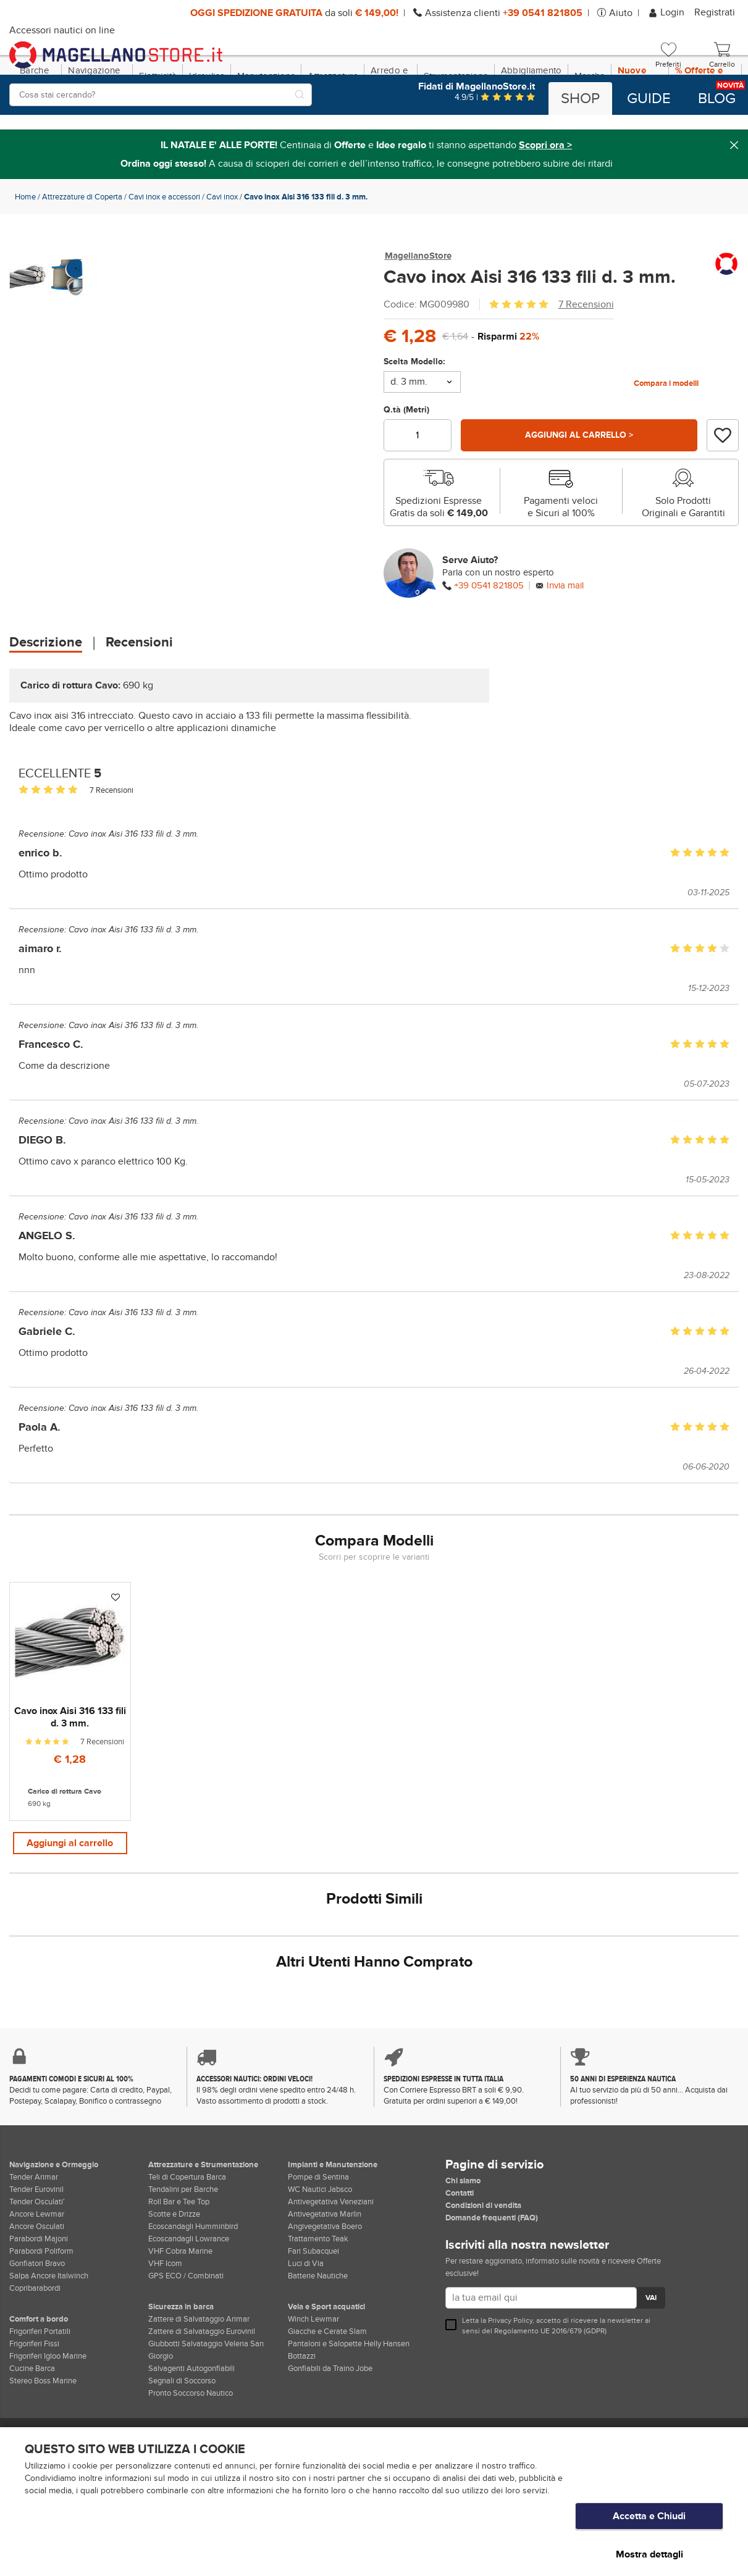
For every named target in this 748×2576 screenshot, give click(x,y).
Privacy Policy (510, 2375)
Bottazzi (302, 2411)
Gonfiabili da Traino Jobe (330, 2423)
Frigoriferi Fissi (34, 2399)
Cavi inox (222, 250)
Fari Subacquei (313, 2306)
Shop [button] (580, 99)
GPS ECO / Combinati (186, 2331)
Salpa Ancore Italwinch (48, 2331)
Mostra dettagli (649, 2554)
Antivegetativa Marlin (324, 2269)
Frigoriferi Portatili (39, 2386)
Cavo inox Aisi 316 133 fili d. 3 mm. (133, 887)
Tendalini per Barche (183, 2244)
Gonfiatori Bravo (37, 2318)
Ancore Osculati (36, 2281)
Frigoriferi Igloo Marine (47, 2411)
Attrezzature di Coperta (82, 250)
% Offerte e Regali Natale (704, 129)
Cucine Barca (32, 2423)
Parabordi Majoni (38, 2294)
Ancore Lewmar (36, 2269)
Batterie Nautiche (318, 2331)
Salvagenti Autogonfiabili (191, 2423)
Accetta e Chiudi (649, 2528)
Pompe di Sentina (318, 2232)
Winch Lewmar (313, 2374)
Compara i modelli (666, 436)
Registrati (714, 12)
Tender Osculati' (37, 2257)
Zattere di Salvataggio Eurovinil (201, 2386)
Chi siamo (463, 2236)
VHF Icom (165, 2318)
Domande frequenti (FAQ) (491, 2273)
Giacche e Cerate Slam (327, 2386)
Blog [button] (717, 99)
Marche (589, 129)
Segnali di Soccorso (182, 2436)
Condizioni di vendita (483, 2260)
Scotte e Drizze (174, 2269)
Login (667, 12)
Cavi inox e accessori (164, 250)
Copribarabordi (35, 2343)
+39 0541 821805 (489, 639)
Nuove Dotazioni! (640, 129)
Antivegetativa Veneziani (331, 2257)
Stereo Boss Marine (43, 2436)
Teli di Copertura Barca (187, 2232)
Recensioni (139, 695)
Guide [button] (649, 99)
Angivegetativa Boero (325, 2281)
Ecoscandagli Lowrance (188, 2294)
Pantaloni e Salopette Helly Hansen (349, 2399)
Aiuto (620, 13)
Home (25, 250)
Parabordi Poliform (41, 2306)
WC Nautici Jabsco (320, 2244)
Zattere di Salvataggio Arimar (199, 2374)
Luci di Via (306, 2318)
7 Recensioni (586, 357)
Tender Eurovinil (36, 2244)
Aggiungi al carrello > (578, 488)
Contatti (459, 2248)
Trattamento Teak (318, 2294)
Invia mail (565, 639)
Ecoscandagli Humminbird (193, 2281)
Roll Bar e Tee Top (178, 2257)
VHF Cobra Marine (180, 2306)
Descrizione (45, 695)
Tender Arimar (33, 2232)
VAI (651, 2354)
